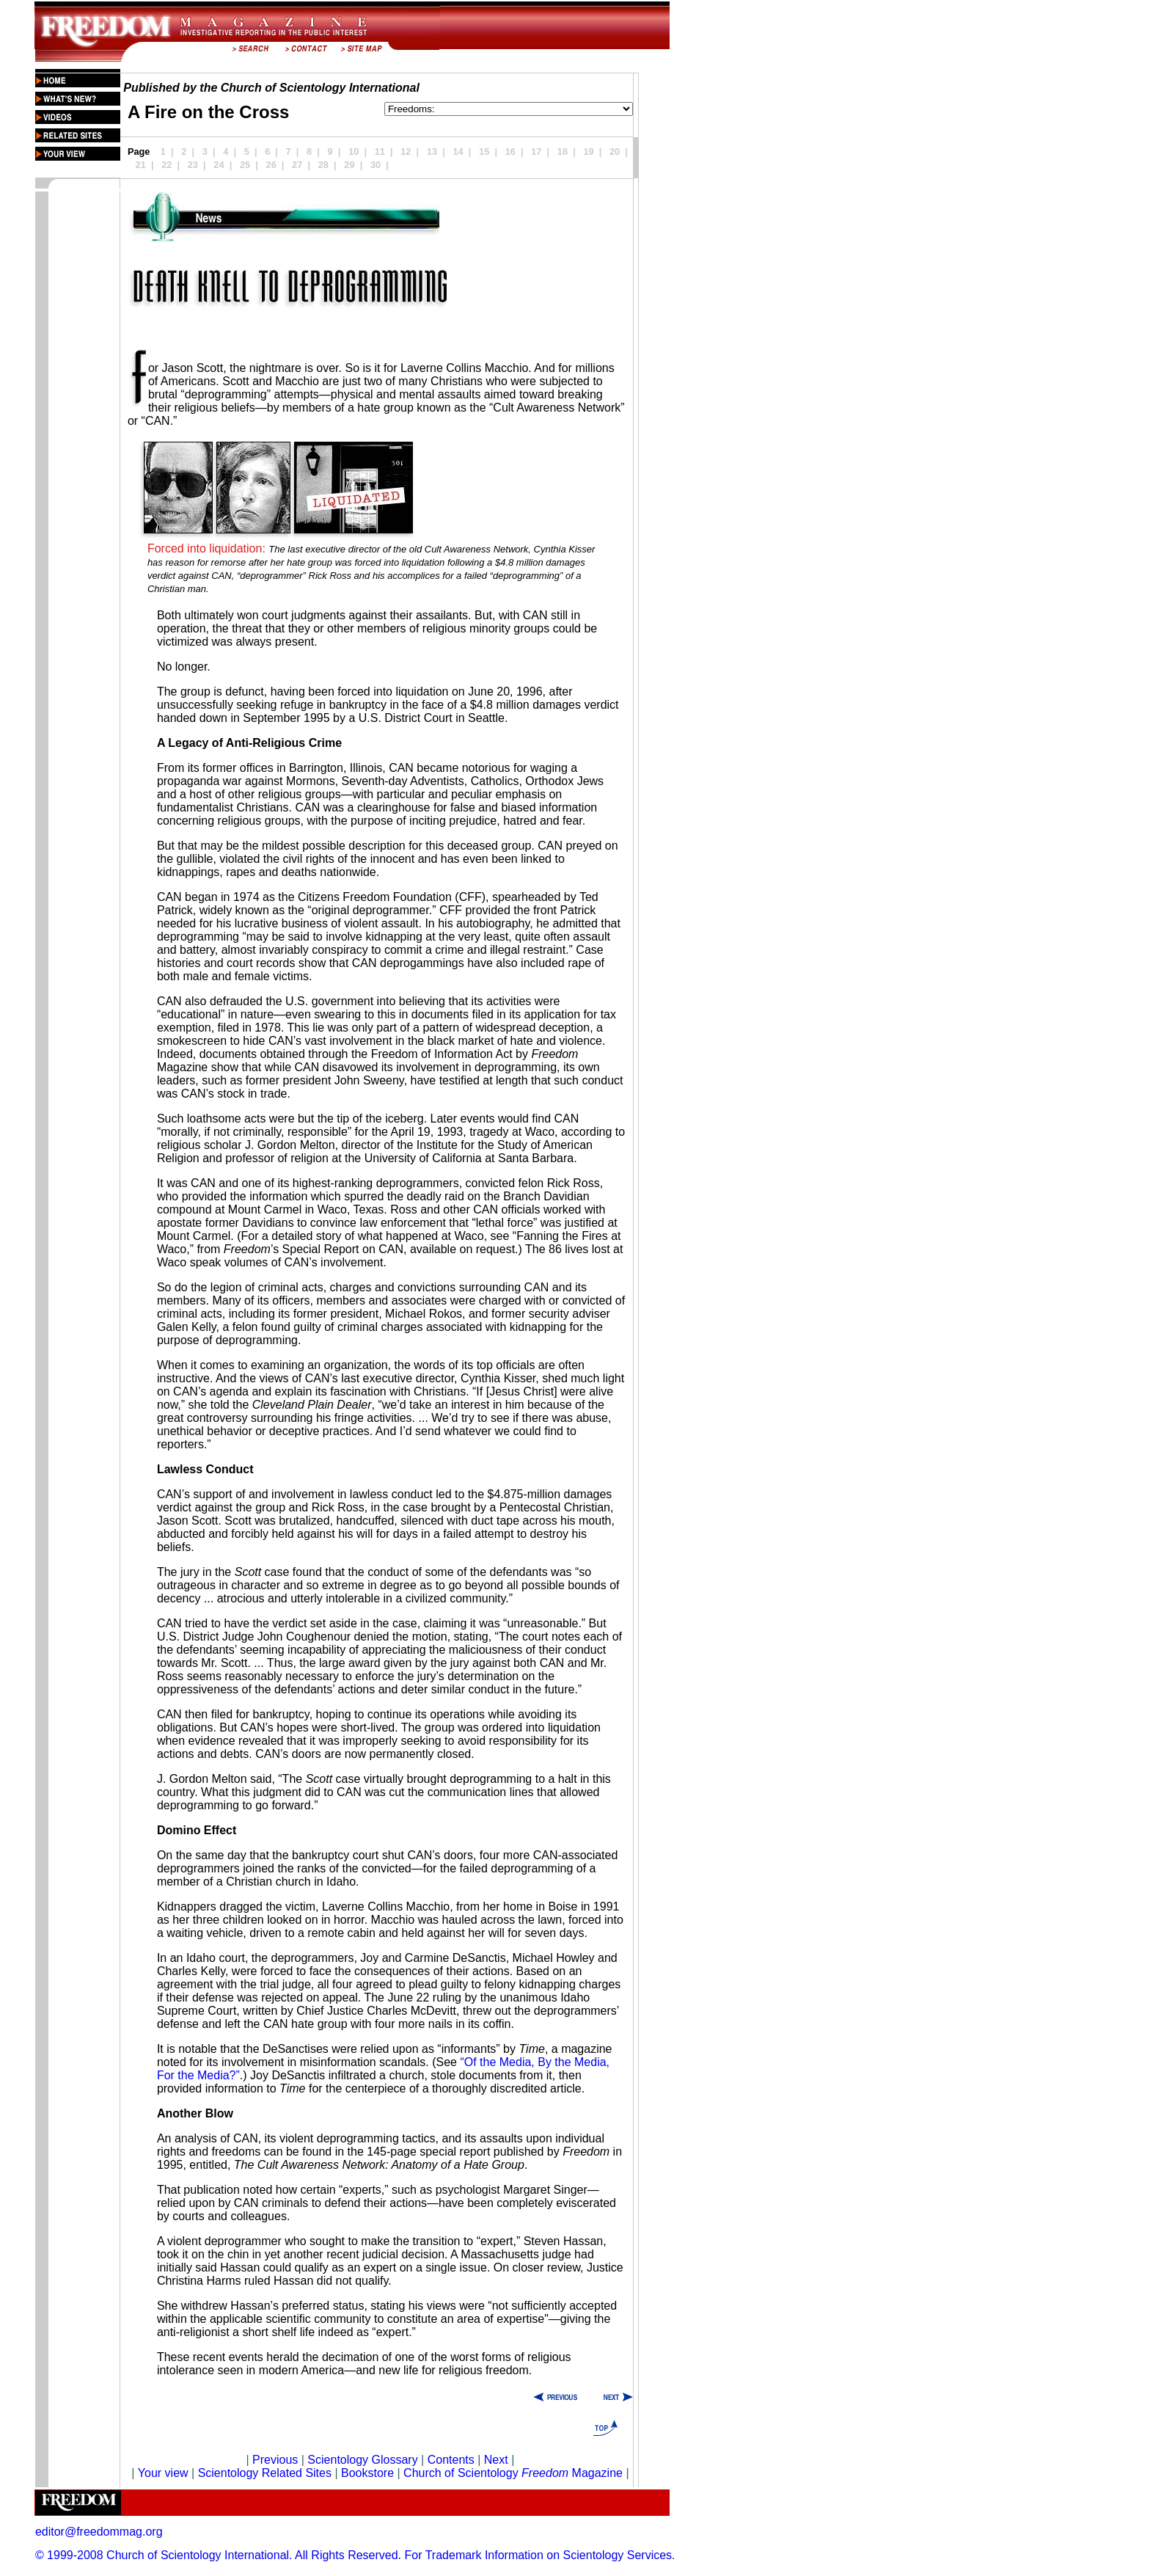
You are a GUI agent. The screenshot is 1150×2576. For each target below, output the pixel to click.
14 (458, 151)
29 (349, 164)
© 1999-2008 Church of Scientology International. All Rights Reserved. (218, 2555)
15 (484, 151)
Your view (163, 2473)
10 (353, 151)
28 (323, 164)
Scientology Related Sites (265, 2473)
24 (218, 164)
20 (614, 151)
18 (562, 151)
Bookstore (367, 2473)
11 (380, 151)
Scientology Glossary (362, 2459)
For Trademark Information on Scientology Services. (540, 2555)
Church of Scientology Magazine (513, 2473)
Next (496, 2459)
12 (405, 151)
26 (271, 164)
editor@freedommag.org (99, 2531)
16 (510, 151)
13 (432, 151)
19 (588, 151)
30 (375, 164)
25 (245, 164)
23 (193, 164)
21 (141, 164)
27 (297, 164)
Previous (276, 2459)
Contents (451, 2459)
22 (166, 164)
